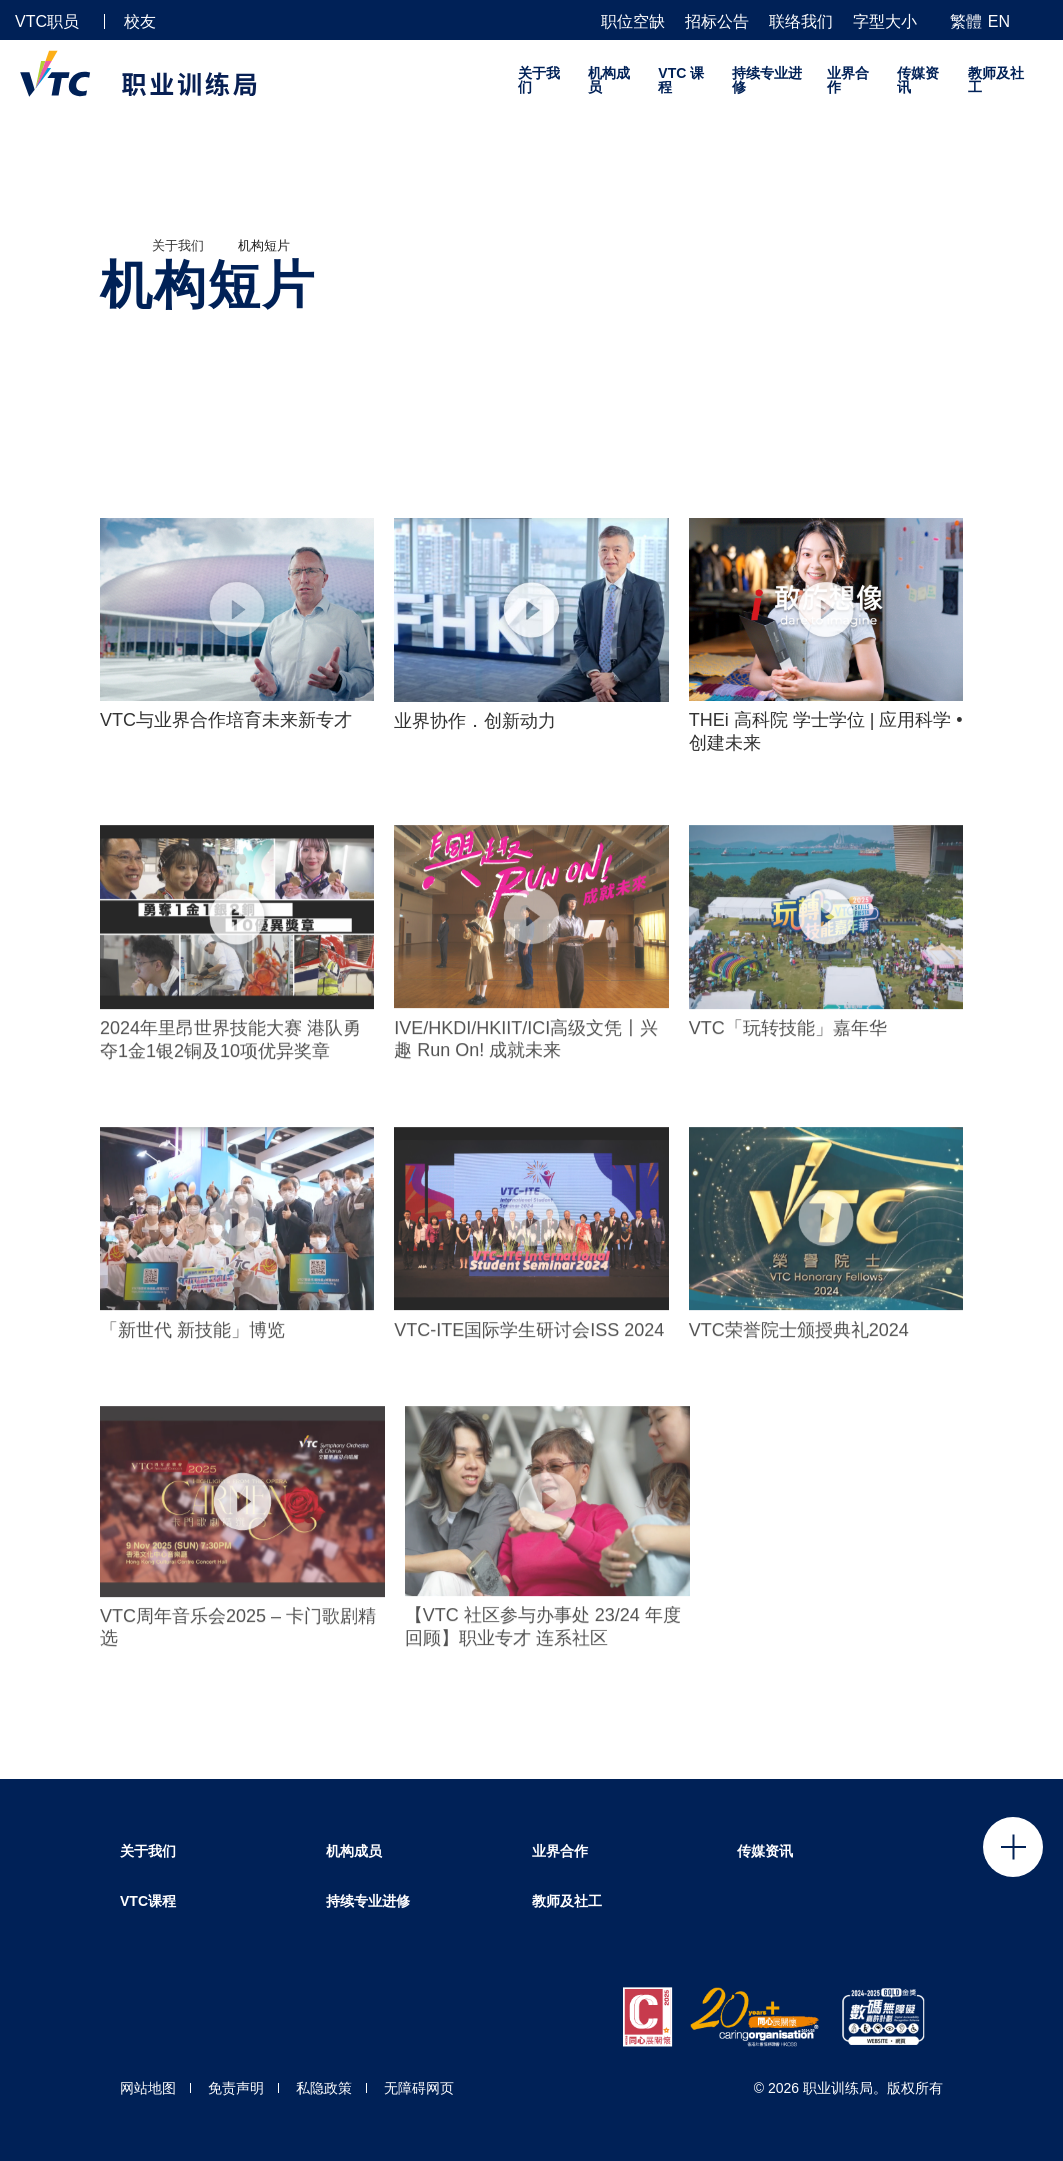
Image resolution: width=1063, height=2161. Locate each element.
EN (999, 21)
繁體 (966, 21)
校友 (140, 21)
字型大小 (885, 22)
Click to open (1013, 1847)
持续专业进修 (767, 80)
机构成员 (609, 80)
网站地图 (148, 2088)
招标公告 (717, 22)
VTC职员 (47, 21)
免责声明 (236, 2088)
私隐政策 (324, 2088)
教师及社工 (996, 80)
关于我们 (539, 80)
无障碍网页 (419, 2088)
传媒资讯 (918, 80)
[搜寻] (1040, 20)
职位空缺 (633, 22)
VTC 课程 (681, 80)
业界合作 (848, 80)
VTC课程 (148, 1901)
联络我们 (801, 22)
